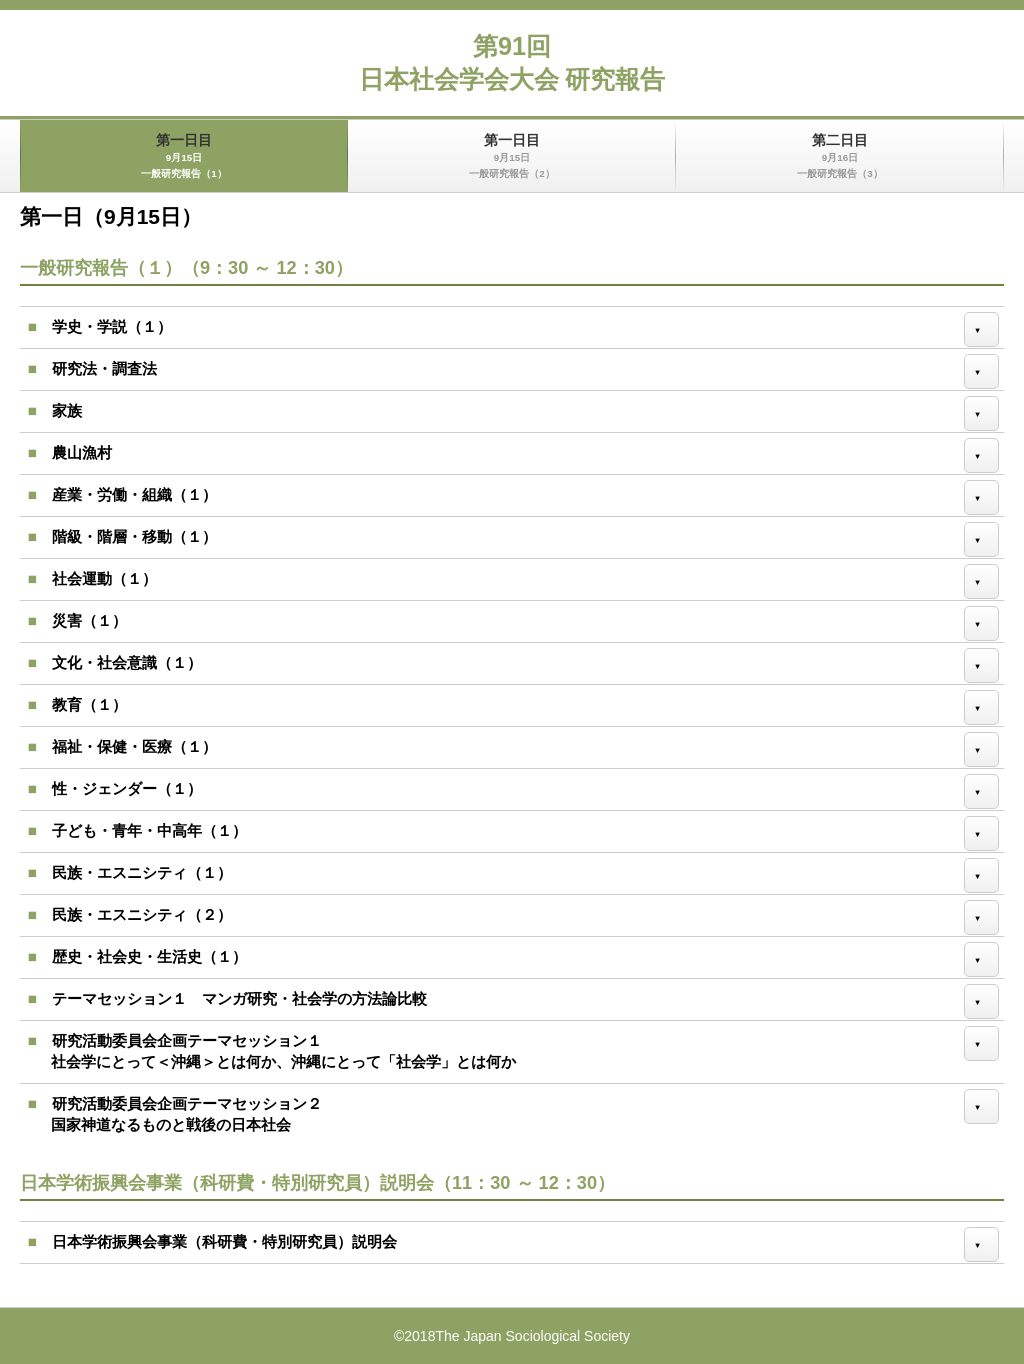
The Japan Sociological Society (532, 1336)
